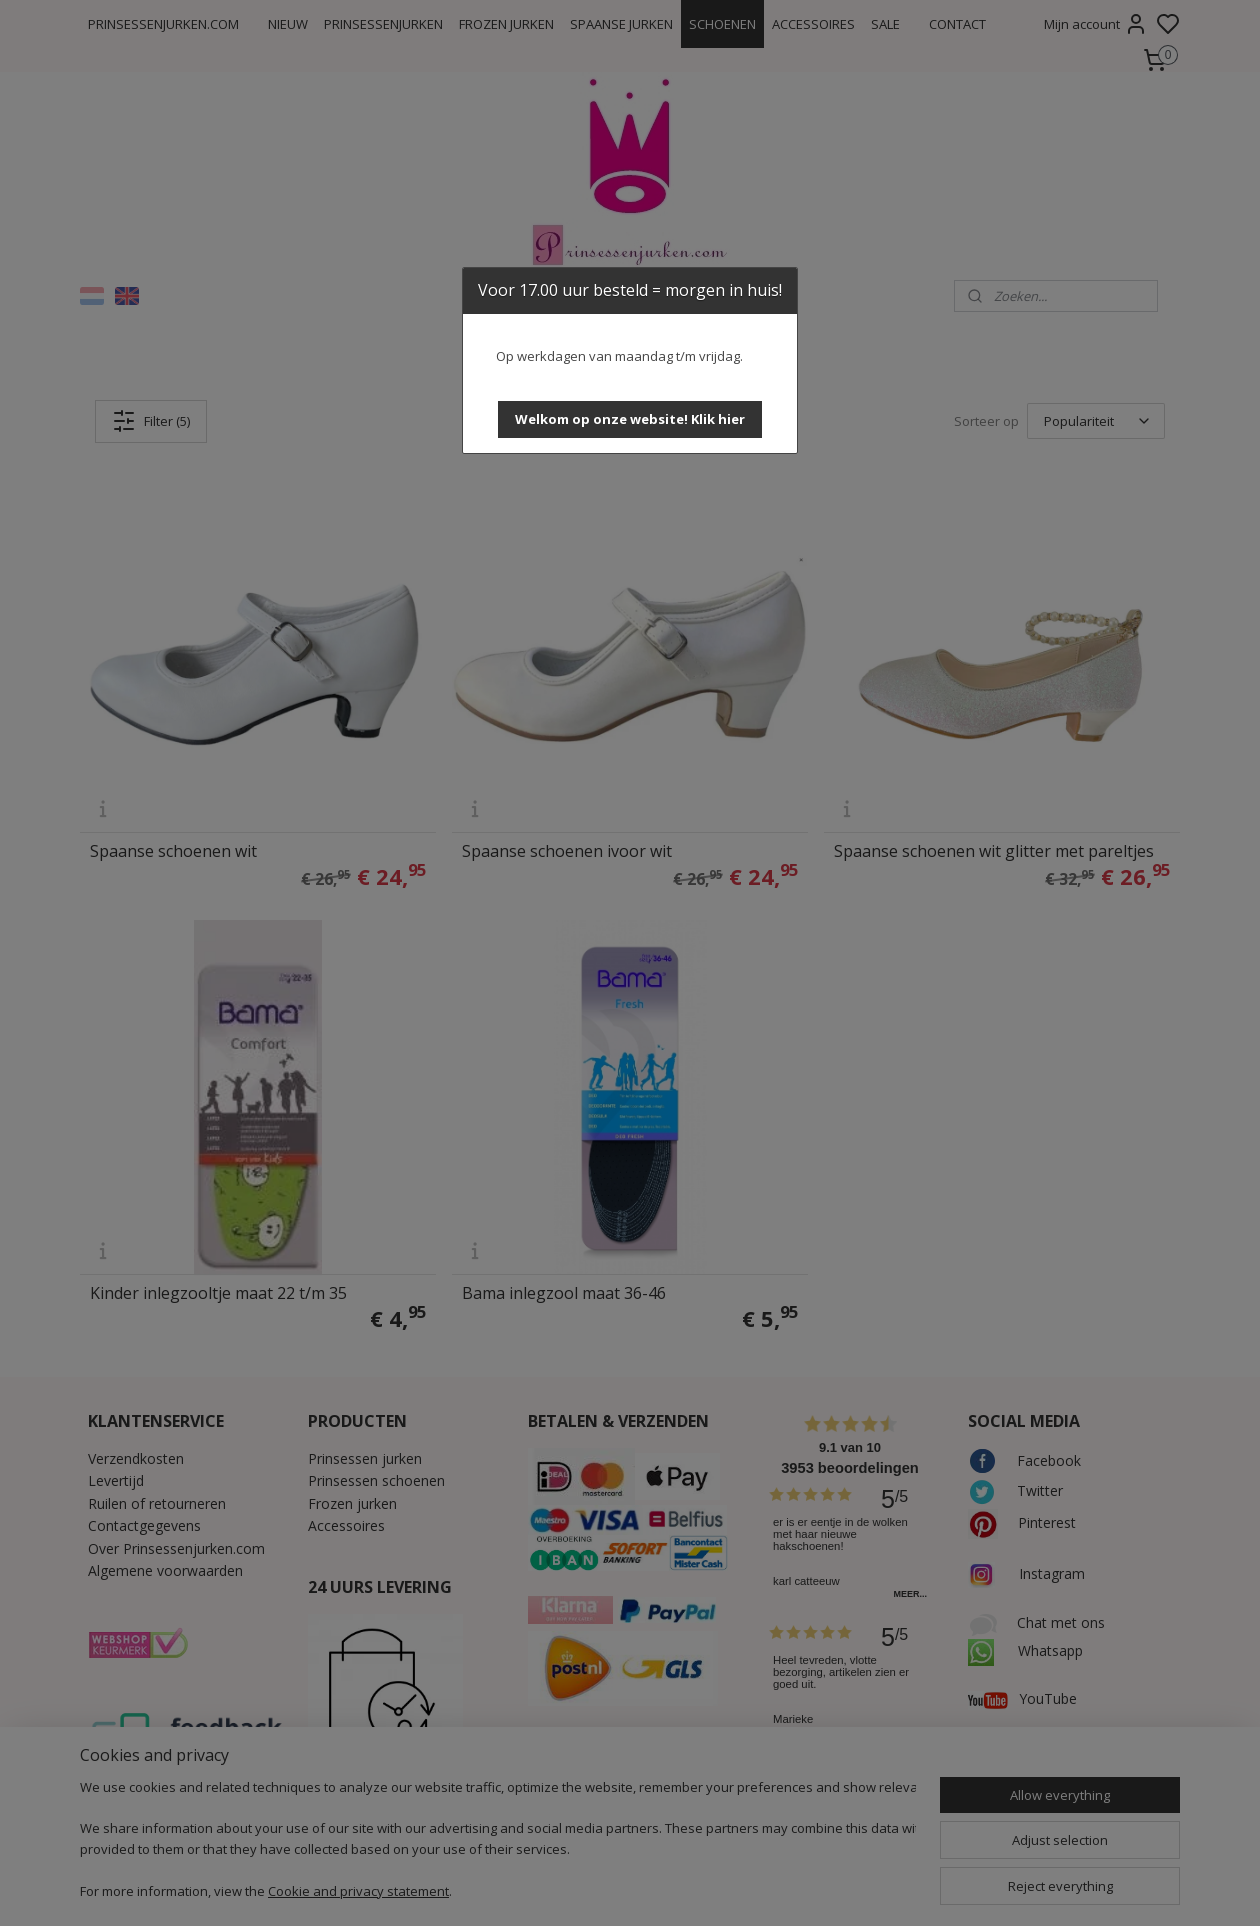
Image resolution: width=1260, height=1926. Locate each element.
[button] (630, 419)
